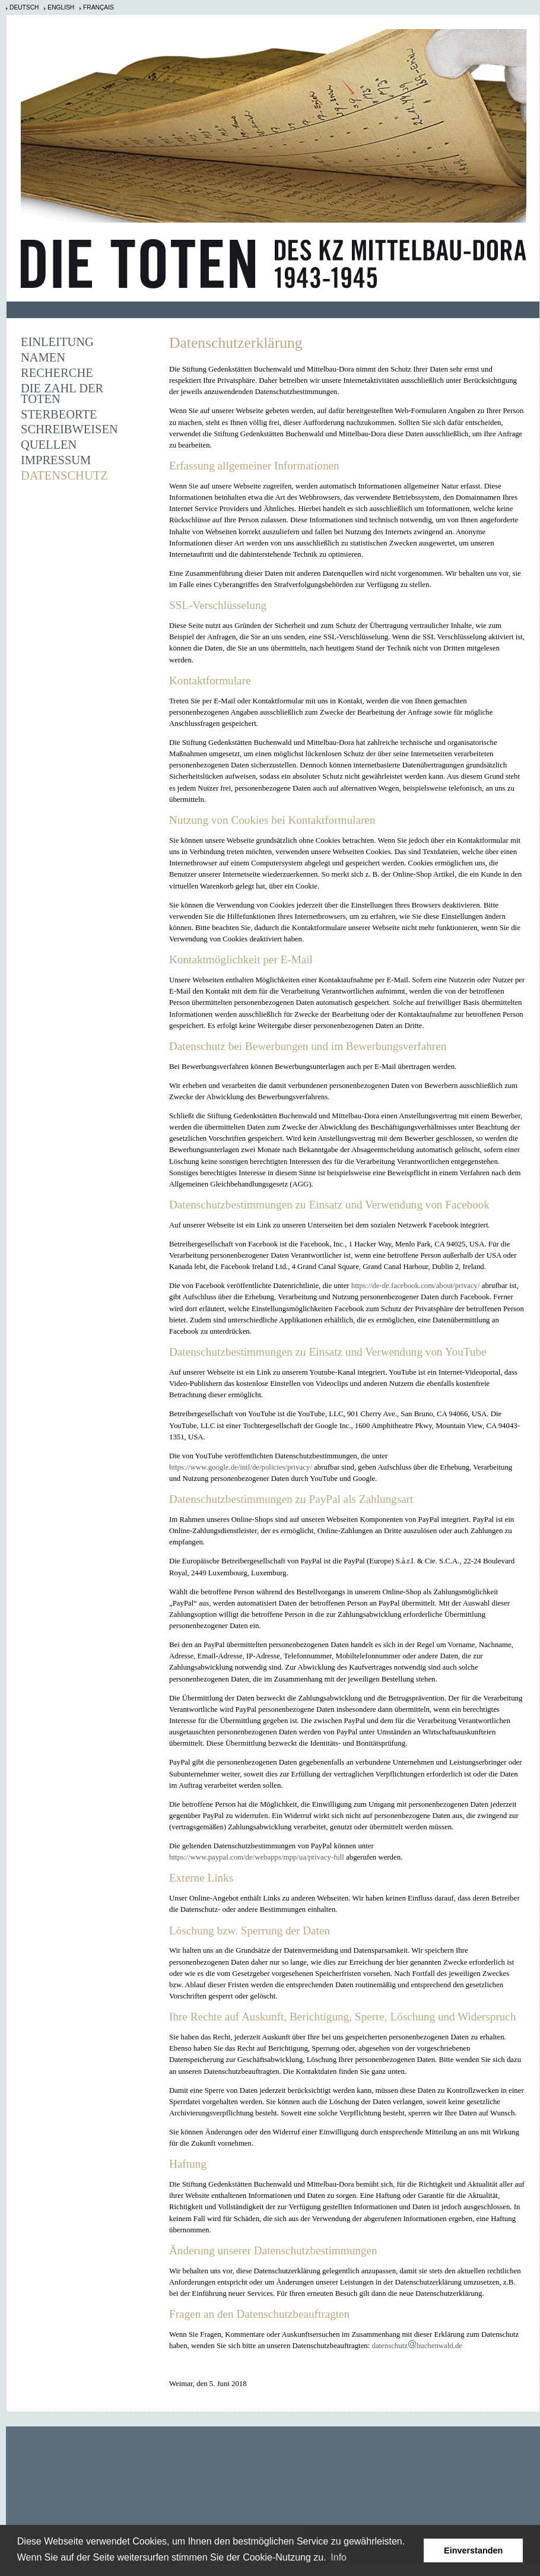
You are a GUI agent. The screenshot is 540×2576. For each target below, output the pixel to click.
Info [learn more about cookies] (339, 2557)
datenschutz (389, 2346)
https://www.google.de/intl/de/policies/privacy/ (240, 1467)
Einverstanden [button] (473, 2550)
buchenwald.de (439, 2346)
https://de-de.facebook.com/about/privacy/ (415, 1285)
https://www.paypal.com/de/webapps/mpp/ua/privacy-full (256, 1857)
